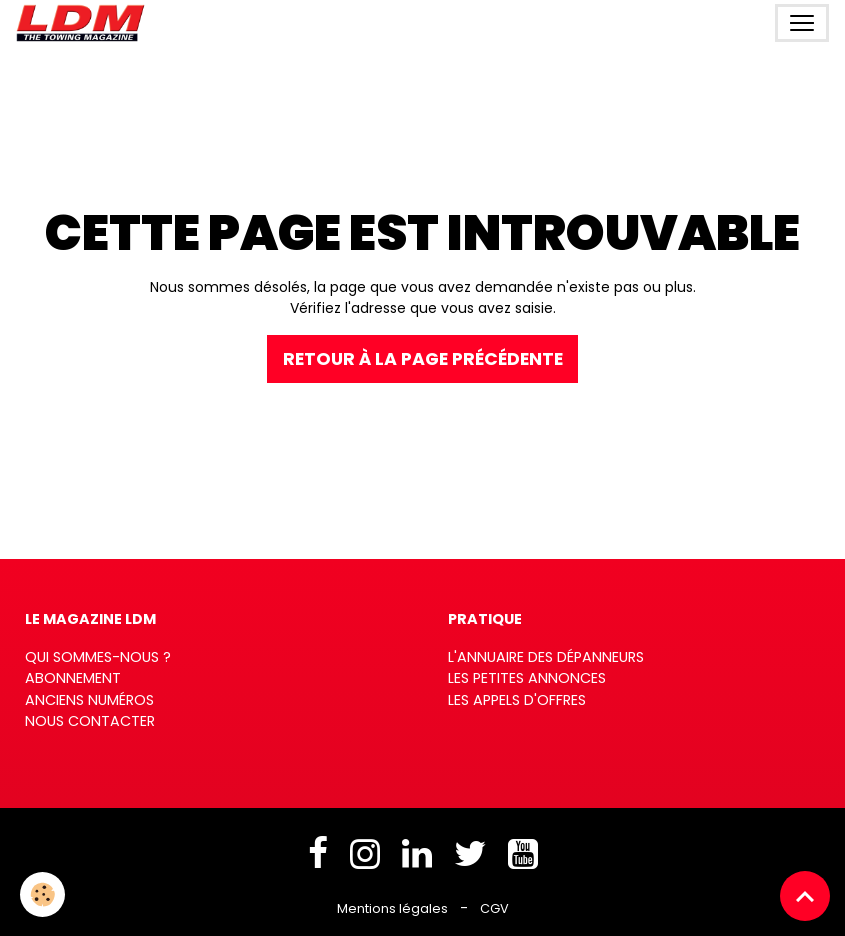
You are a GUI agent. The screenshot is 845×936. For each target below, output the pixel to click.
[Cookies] (42, 894)
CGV (494, 908)
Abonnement (73, 678)
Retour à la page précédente (423, 359)
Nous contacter (90, 721)
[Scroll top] (805, 896)
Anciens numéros (89, 700)
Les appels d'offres (517, 700)
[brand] (84, 23)
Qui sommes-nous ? (98, 657)
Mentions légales (392, 908)
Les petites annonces (527, 678)
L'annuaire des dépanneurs (546, 657)
